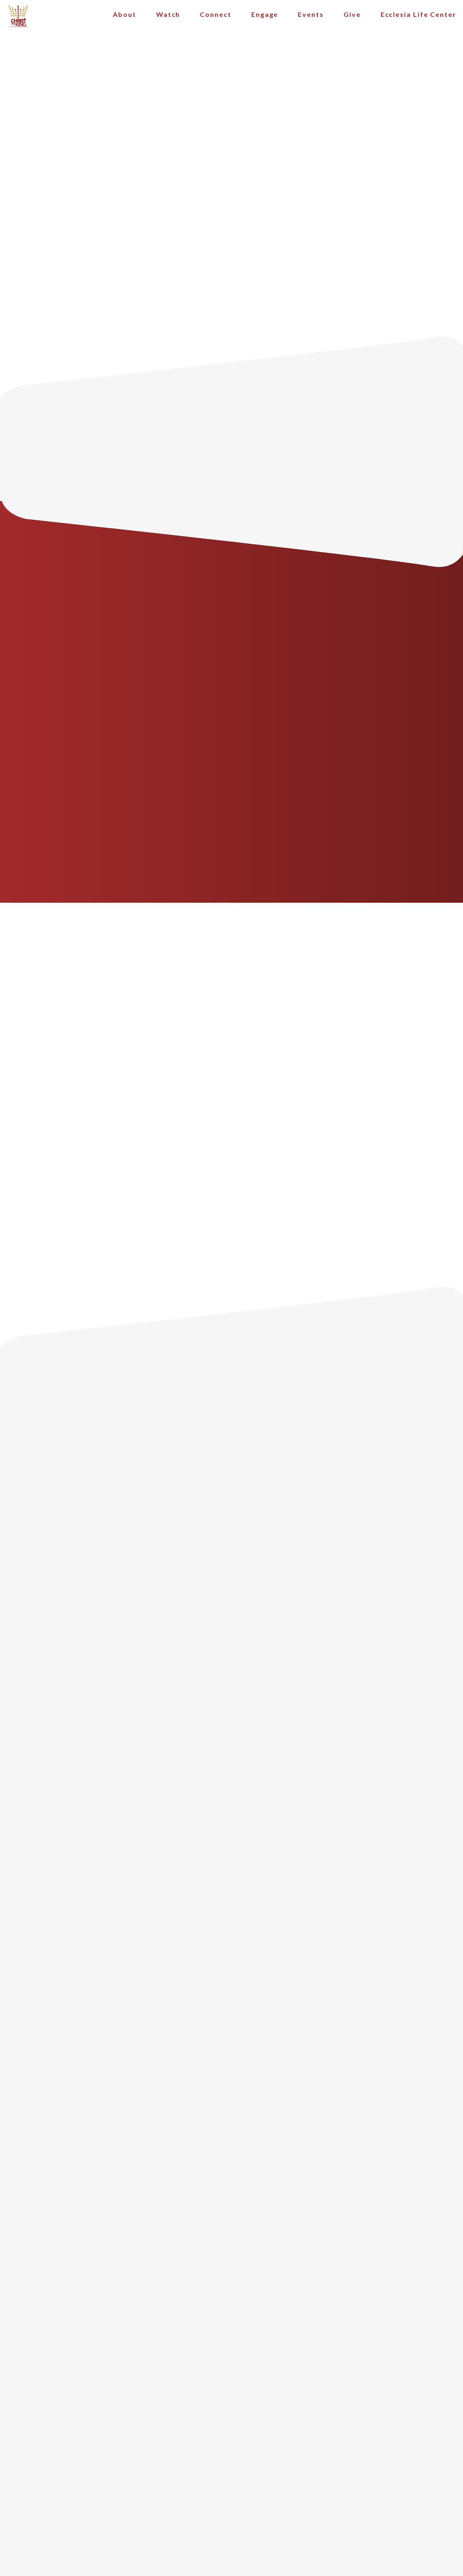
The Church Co (231, 2518)
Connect (215, 19)
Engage (264, 19)
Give (352, 19)
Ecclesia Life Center (418, 19)
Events (311, 19)
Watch (168, 19)
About (124, 19)
